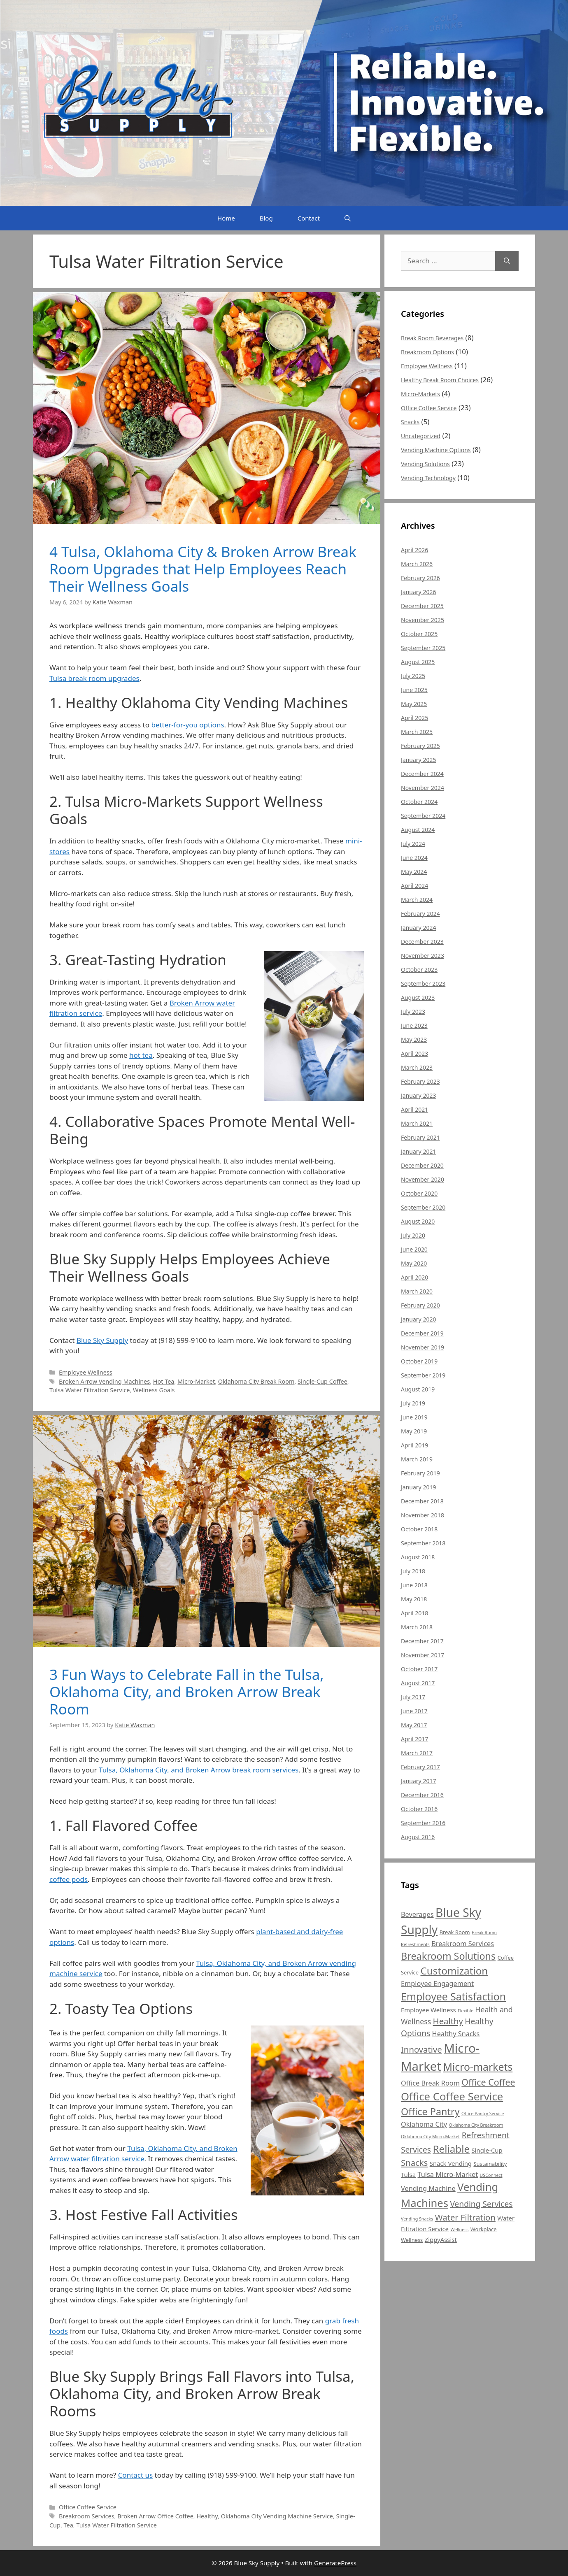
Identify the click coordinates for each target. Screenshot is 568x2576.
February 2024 (420, 914)
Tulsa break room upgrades (94, 678)
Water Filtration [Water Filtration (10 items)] (465, 2217)
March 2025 (417, 732)
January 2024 (418, 927)
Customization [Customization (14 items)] (454, 1970)
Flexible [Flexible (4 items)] (465, 2011)
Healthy (207, 2516)
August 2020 (418, 1221)
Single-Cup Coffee (322, 1381)
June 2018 (414, 1585)
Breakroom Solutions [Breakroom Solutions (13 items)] (448, 1956)
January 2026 (418, 592)
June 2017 (414, 1711)
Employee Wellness (85, 1372)
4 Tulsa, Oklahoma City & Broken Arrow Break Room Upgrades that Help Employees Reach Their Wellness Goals (202, 569)
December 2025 (422, 606)
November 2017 (422, 1655)
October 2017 (419, 1669)
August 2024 (418, 830)
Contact (309, 218)
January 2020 (418, 1319)
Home (226, 218)
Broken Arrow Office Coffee (155, 2516)
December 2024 (422, 774)
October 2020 (419, 1193)
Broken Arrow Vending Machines (104, 1381)
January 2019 (418, 1487)
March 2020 (417, 1291)
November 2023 (422, 955)
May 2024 (414, 872)
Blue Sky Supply (102, 1340)
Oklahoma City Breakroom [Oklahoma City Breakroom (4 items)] (476, 2125)
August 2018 (418, 1557)
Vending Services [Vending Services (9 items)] (481, 2204)
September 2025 (423, 648)
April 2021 (414, 1109)
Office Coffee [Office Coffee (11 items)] (488, 2082)
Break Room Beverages (432, 338)
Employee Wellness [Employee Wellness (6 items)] (428, 2010)
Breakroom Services (86, 2516)
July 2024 (413, 844)
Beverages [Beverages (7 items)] (417, 1914)
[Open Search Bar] (347, 218)
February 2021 (420, 1137)
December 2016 (422, 1795)
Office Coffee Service (87, 2507)
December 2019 (422, 1333)
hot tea (141, 1055)
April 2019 (414, 1445)
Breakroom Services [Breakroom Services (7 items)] (462, 1943)
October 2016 (419, 1809)
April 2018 (414, 1613)
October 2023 (419, 969)
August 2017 (418, 1683)
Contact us (135, 2475)
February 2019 (420, 1473)
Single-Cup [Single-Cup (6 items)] (487, 2150)
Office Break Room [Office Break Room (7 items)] (430, 2083)
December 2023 (422, 941)
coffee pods (68, 1879)
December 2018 (422, 1501)
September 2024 (423, 816)
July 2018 (413, 1571)
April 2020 (414, 1277)
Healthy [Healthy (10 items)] (448, 2021)
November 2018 (422, 1515)
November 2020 (422, 1179)
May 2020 (414, 1263)
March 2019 (417, 1459)
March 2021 (417, 1123)
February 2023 (420, 1081)
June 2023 (414, 1025)
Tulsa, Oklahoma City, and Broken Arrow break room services (198, 1770)
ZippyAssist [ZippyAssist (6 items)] (441, 2239)
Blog (266, 218)
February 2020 (420, 1305)
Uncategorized (420, 436)
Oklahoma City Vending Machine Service (277, 2516)
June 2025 (414, 690)
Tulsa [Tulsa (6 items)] (408, 2174)
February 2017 (420, 1767)
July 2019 (413, 1403)
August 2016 (418, 1837)
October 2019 (419, 1361)
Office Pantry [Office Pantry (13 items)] (430, 2111)
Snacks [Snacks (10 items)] (414, 2162)
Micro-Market (196, 1381)
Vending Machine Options (436, 450)
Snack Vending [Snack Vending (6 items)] (451, 2163)
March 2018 (417, 1627)
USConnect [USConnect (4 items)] (491, 2175)
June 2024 (414, 858)
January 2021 (418, 1151)
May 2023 (414, 1039)
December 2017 (422, 1641)
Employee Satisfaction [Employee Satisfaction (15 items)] (453, 1996)
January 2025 (418, 760)
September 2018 (423, 1543)
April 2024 (414, 886)
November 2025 (422, 620)
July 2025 (413, 676)
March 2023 (417, 1067)
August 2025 (418, 662)
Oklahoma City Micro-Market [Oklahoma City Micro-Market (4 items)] (430, 2136)
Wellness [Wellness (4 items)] (459, 2229)
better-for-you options (187, 724)
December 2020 (422, 1165)
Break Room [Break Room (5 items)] (455, 1932)
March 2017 (417, 1753)
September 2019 (423, 1375)
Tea (68, 2525)
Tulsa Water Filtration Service (89, 1390)
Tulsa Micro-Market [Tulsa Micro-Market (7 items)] (448, 2174)
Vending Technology (428, 478)
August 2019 (418, 1389)
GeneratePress (335, 2563)
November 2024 (422, 788)
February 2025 (420, 746)
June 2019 (414, 1417)
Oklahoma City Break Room (256, 1381)
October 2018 (419, 1529)
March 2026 (417, 564)
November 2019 (422, 1347)
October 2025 (419, 634)
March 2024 (417, 900)
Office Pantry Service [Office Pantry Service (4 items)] (482, 2113)
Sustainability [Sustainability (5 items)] (490, 2163)
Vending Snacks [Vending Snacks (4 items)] (417, 2219)
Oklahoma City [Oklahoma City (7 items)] (424, 2124)
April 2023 (414, 1053)
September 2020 (423, 1207)
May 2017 (414, 1725)
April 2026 (414, 550)
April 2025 (414, 718)
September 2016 (423, 1823)
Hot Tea (164, 1381)
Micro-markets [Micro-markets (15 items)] (477, 2067)
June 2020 (414, 1249)
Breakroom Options (427, 352)
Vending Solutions (425, 464)
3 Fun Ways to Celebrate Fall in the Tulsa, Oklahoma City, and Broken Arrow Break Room (186, 1692)
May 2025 (414, 704)
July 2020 (413, 1235)
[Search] (507, 261)
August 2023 (418, 997)
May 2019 (414, 1431)
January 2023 (418, 1095)
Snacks (410, 422)
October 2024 (419, 802)
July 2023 (413, 1011)
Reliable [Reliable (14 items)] (451, 2149)
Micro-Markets (420, 394)
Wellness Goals (154, 1390)
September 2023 (423, 983)
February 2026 (420, 578)
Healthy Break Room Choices (440, 380)
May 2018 (414, 1599)
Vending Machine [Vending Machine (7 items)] (428, 2188)
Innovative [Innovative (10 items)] (421, 2049)
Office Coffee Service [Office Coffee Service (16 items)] (452, 2096)
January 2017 (418, 1781)
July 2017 (413, 1697)
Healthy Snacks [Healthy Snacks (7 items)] (456, 2033)
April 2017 (414, 1739)
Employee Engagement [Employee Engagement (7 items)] (437, 1983)
